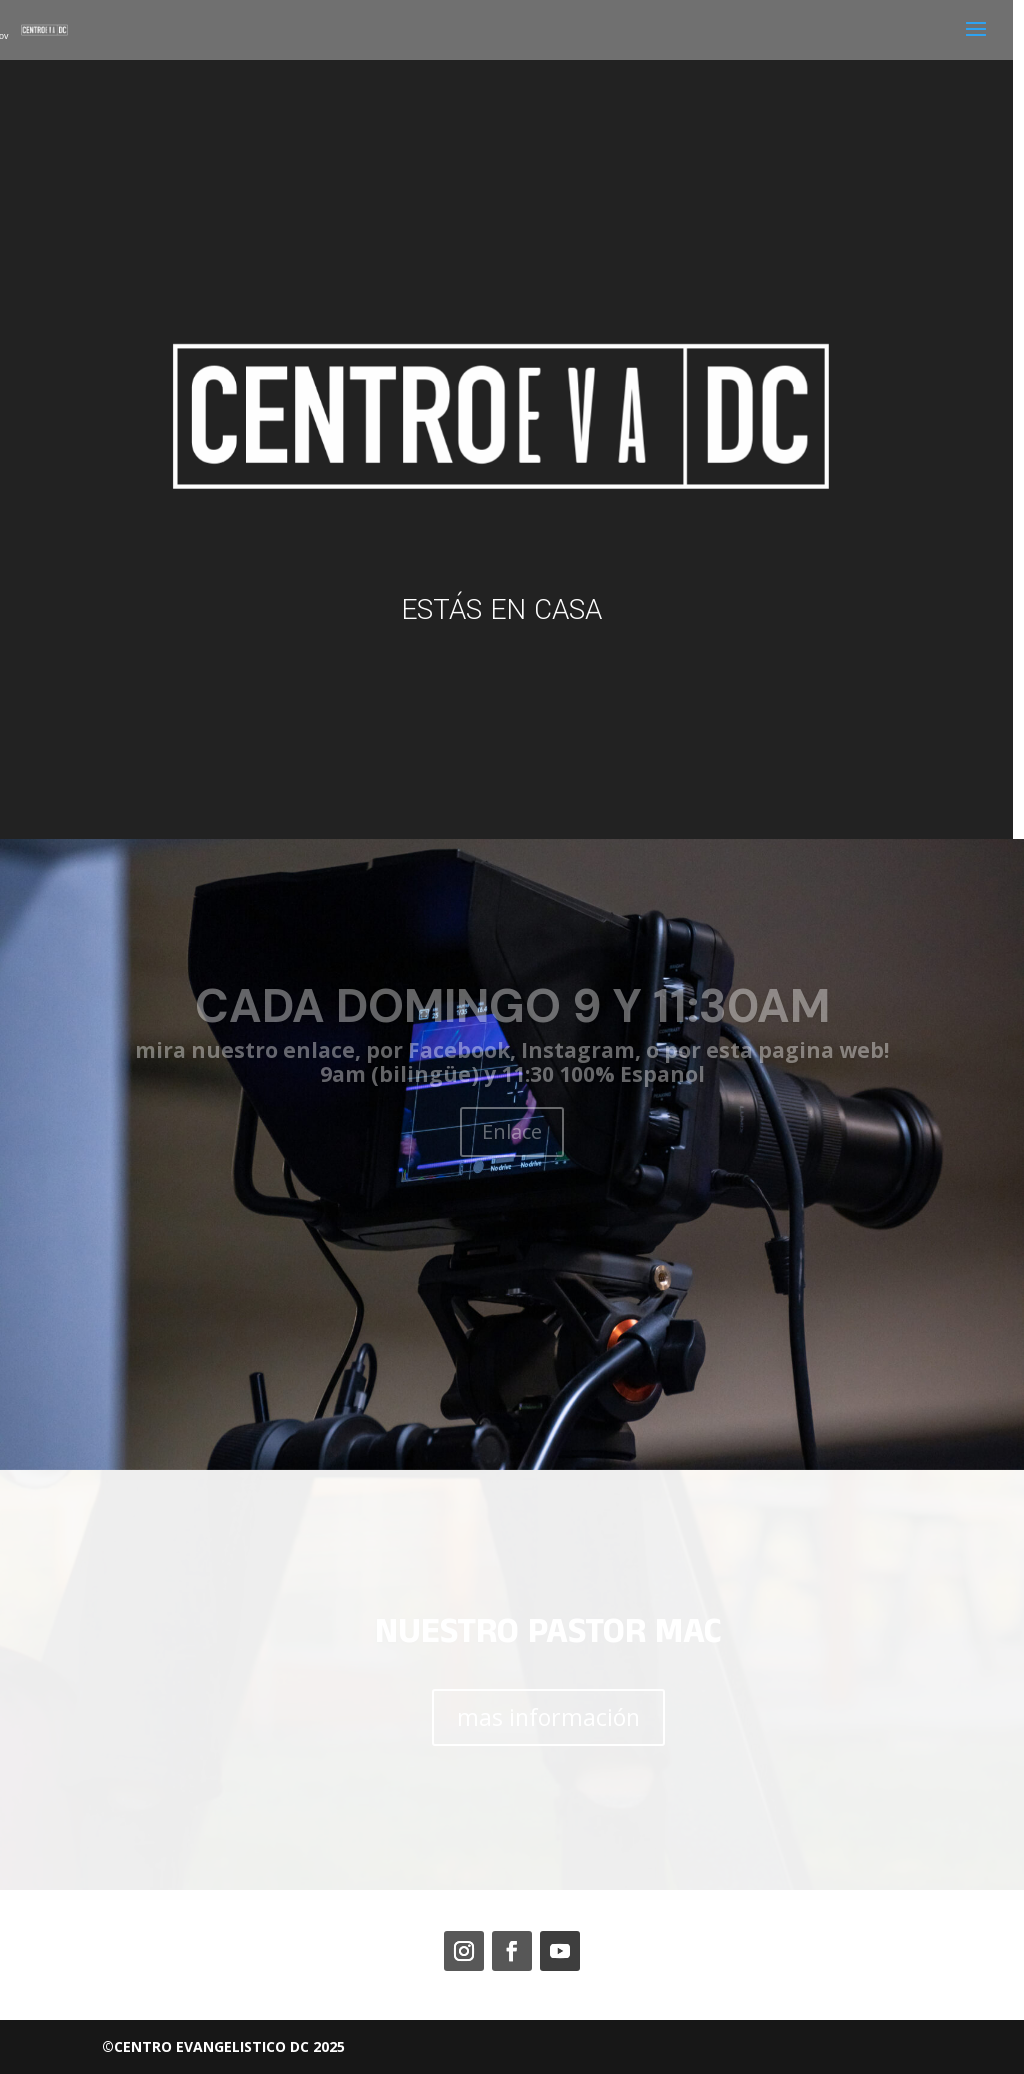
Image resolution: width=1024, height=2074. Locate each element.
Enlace (512, 1131)
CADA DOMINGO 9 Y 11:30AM (512, 1006)
